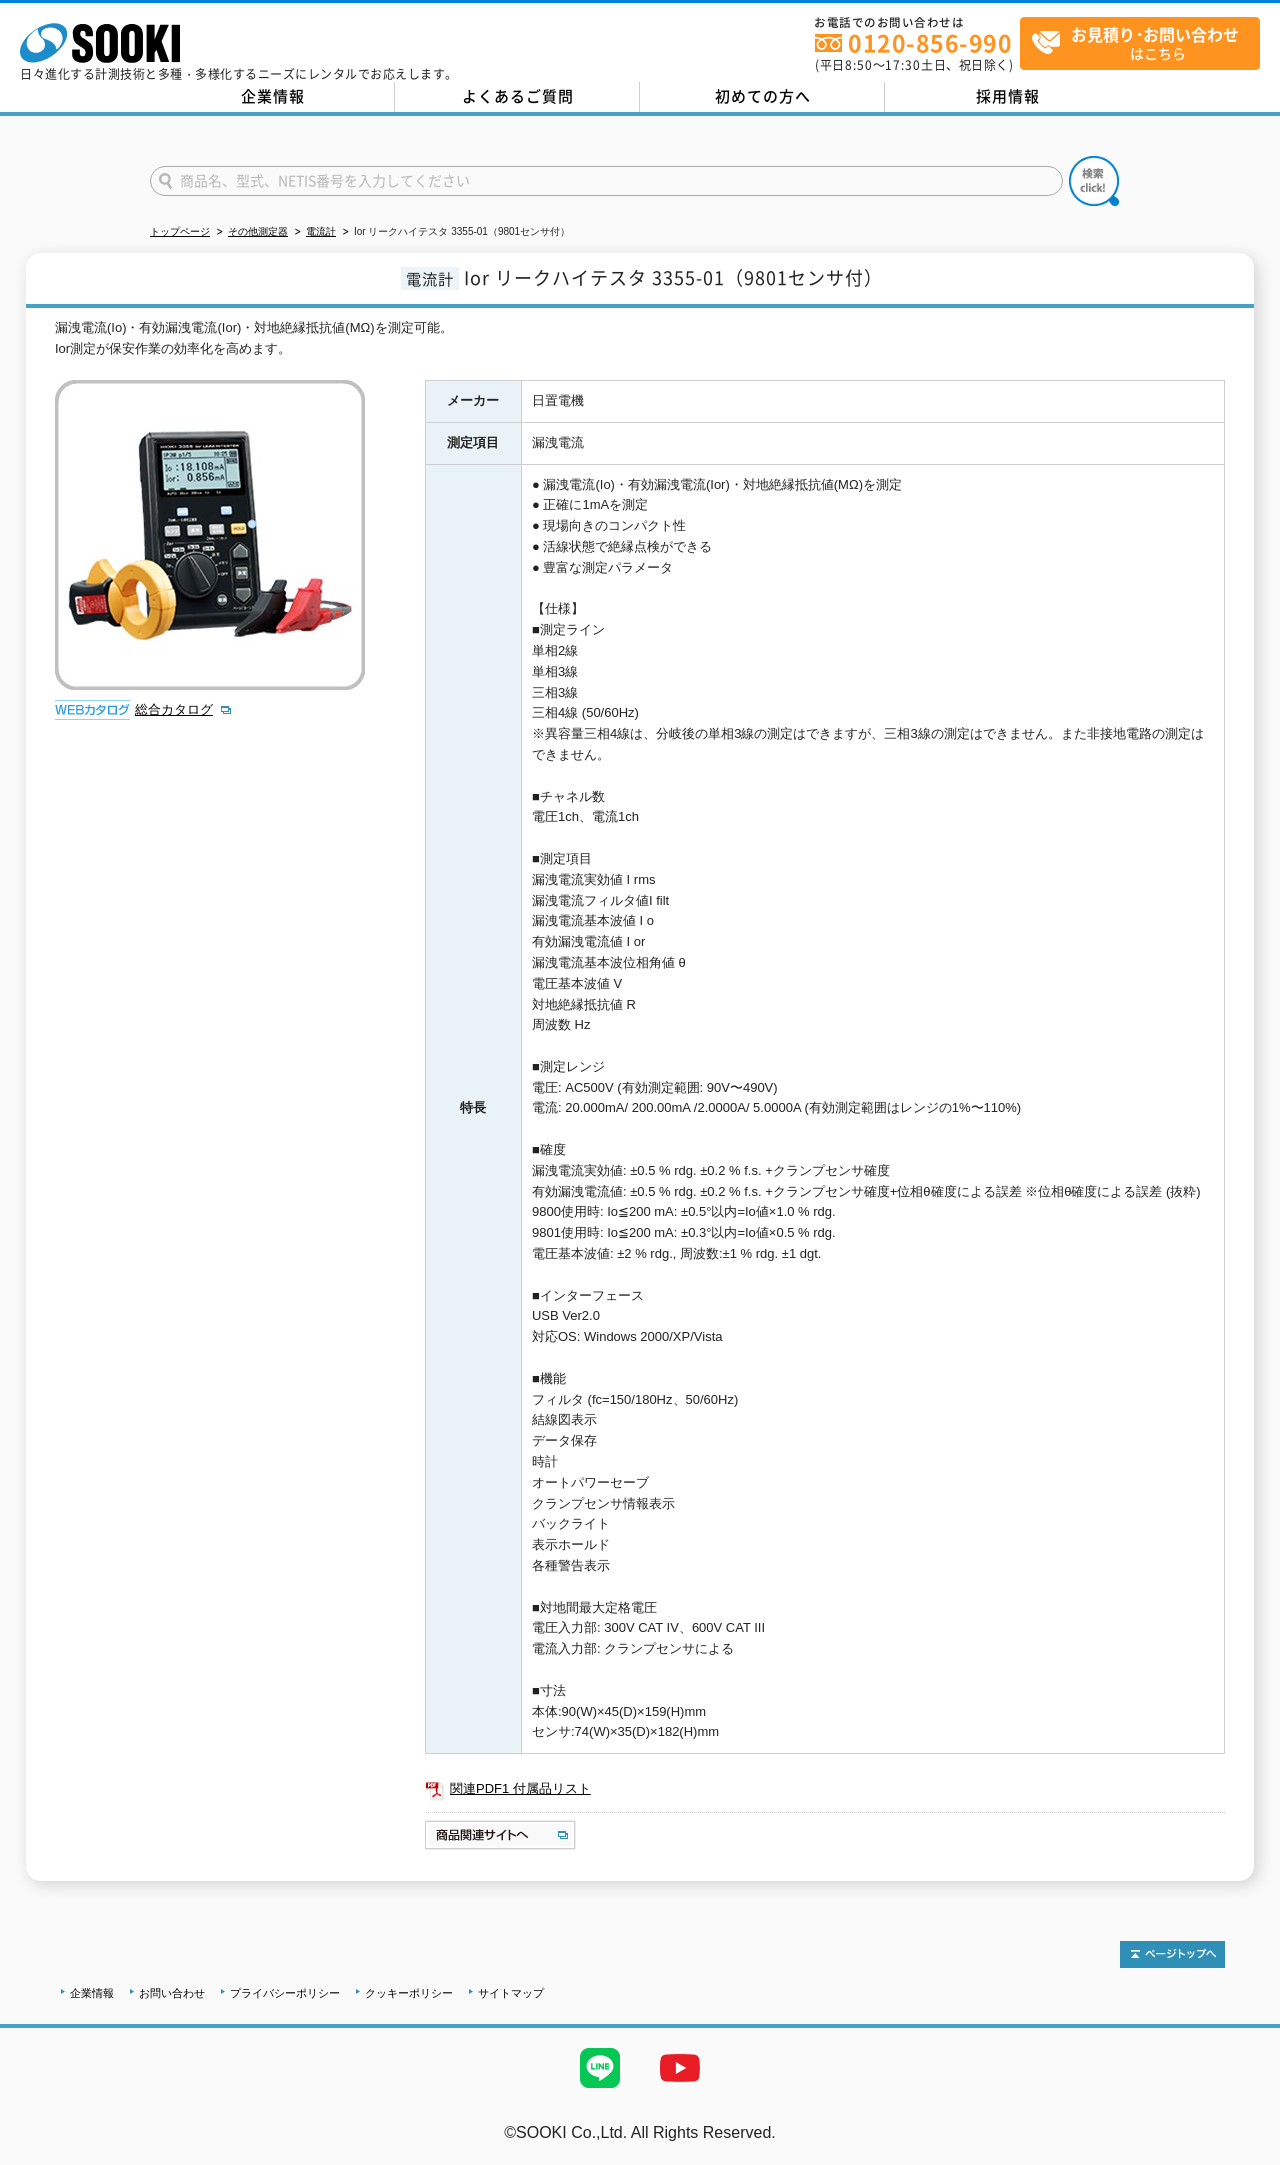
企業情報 (273, 96)
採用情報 (1008, 96)
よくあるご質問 (518, 96)
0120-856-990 (930, 42)
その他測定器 (258, 231)
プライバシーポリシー (285, 1993)
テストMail (1241, 2153)
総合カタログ (174, 709)
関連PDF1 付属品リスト (520, 1788)
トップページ (180, 231)
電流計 (321, 231)
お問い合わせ (172, 1993)
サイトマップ (511, 1993)
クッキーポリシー (409, 1993)
